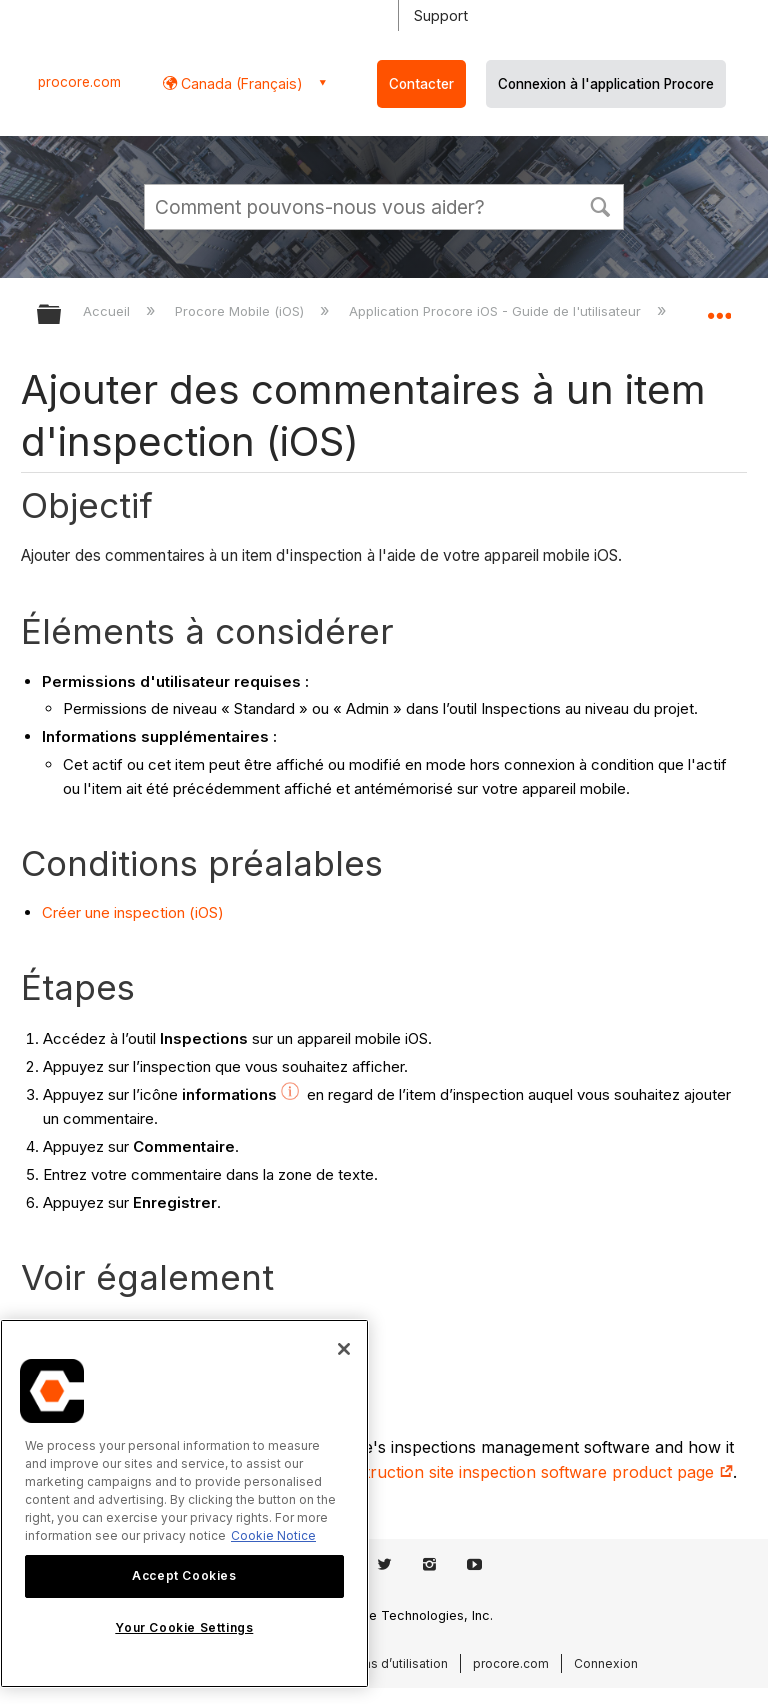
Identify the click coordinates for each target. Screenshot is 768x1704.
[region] (184, 1503)
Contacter (421, 84)
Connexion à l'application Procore (606, 84)
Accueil (108, 311)
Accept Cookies (184, 1575)
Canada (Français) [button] (240, 83)
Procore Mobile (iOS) (241, 311)
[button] (600, 205)
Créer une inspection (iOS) (133, 912)
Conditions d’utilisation (381, 1663)
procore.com (79, 82)
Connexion (606, 1663)
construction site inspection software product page (530, 1472)
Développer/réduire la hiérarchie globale (62, 315)
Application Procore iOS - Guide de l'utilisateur (497, 311)
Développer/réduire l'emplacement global (719, 308)
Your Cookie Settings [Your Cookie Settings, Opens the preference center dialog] (184, 1627)
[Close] (344, 1349)
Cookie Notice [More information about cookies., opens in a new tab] (273, 1535)
